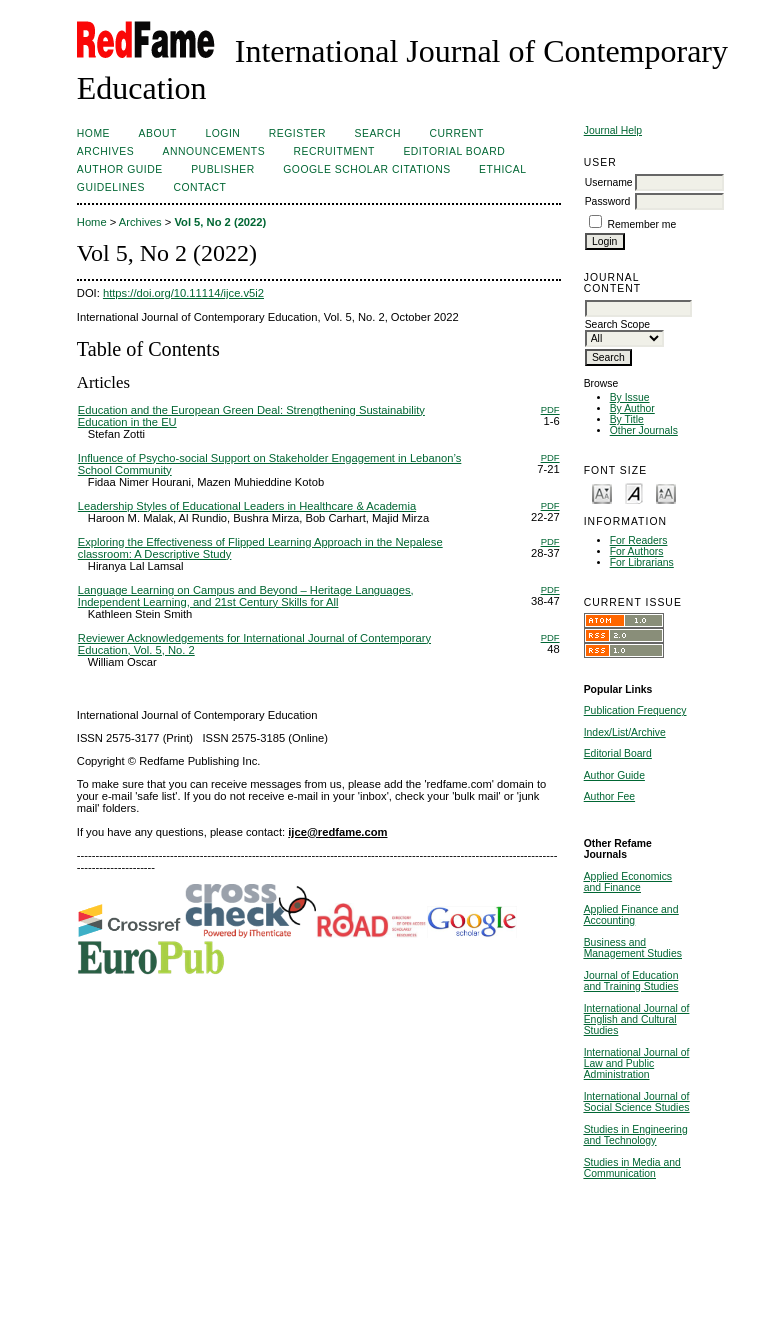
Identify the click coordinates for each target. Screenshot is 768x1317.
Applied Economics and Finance (628, 882)
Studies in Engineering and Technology (636, 1135)
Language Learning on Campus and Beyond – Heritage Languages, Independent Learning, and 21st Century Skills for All (246, 596)
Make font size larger (666, 492)
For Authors (637, 551)
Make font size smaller (602, 492)
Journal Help (613, 130)
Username (609, 182)
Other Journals (644, 430)
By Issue (630, 397)
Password (608, 201)
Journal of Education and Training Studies (631, 981)
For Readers (639, 540)
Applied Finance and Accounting (631, 915)
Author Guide (614, 775)
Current (456, 133)
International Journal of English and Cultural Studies (637, 1019)
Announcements (214, 151)
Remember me (642, 224)
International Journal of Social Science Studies (637, 1102)
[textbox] (638, 308)
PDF (550, 409)
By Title (627, 419)
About (158, 133)
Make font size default (634, 492)
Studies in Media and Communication (632, 1168)
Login (222, 133)
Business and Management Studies (633, 948)
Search (378, 133)
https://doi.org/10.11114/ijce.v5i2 (183, 293)
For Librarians (642, 562)
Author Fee (609, 796)
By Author (632, 408)
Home (93, 133)
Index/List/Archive (625, 732)
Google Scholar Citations (366, 169)
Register (297, 133)
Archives (105, 151)
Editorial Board (618, 753)
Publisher (223, 169)
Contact (199, 187)
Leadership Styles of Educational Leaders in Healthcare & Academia (247, 506)
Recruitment (334, 151)
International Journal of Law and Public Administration (637, 1063)
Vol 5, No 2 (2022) (220, 222)
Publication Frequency (635, 710)
